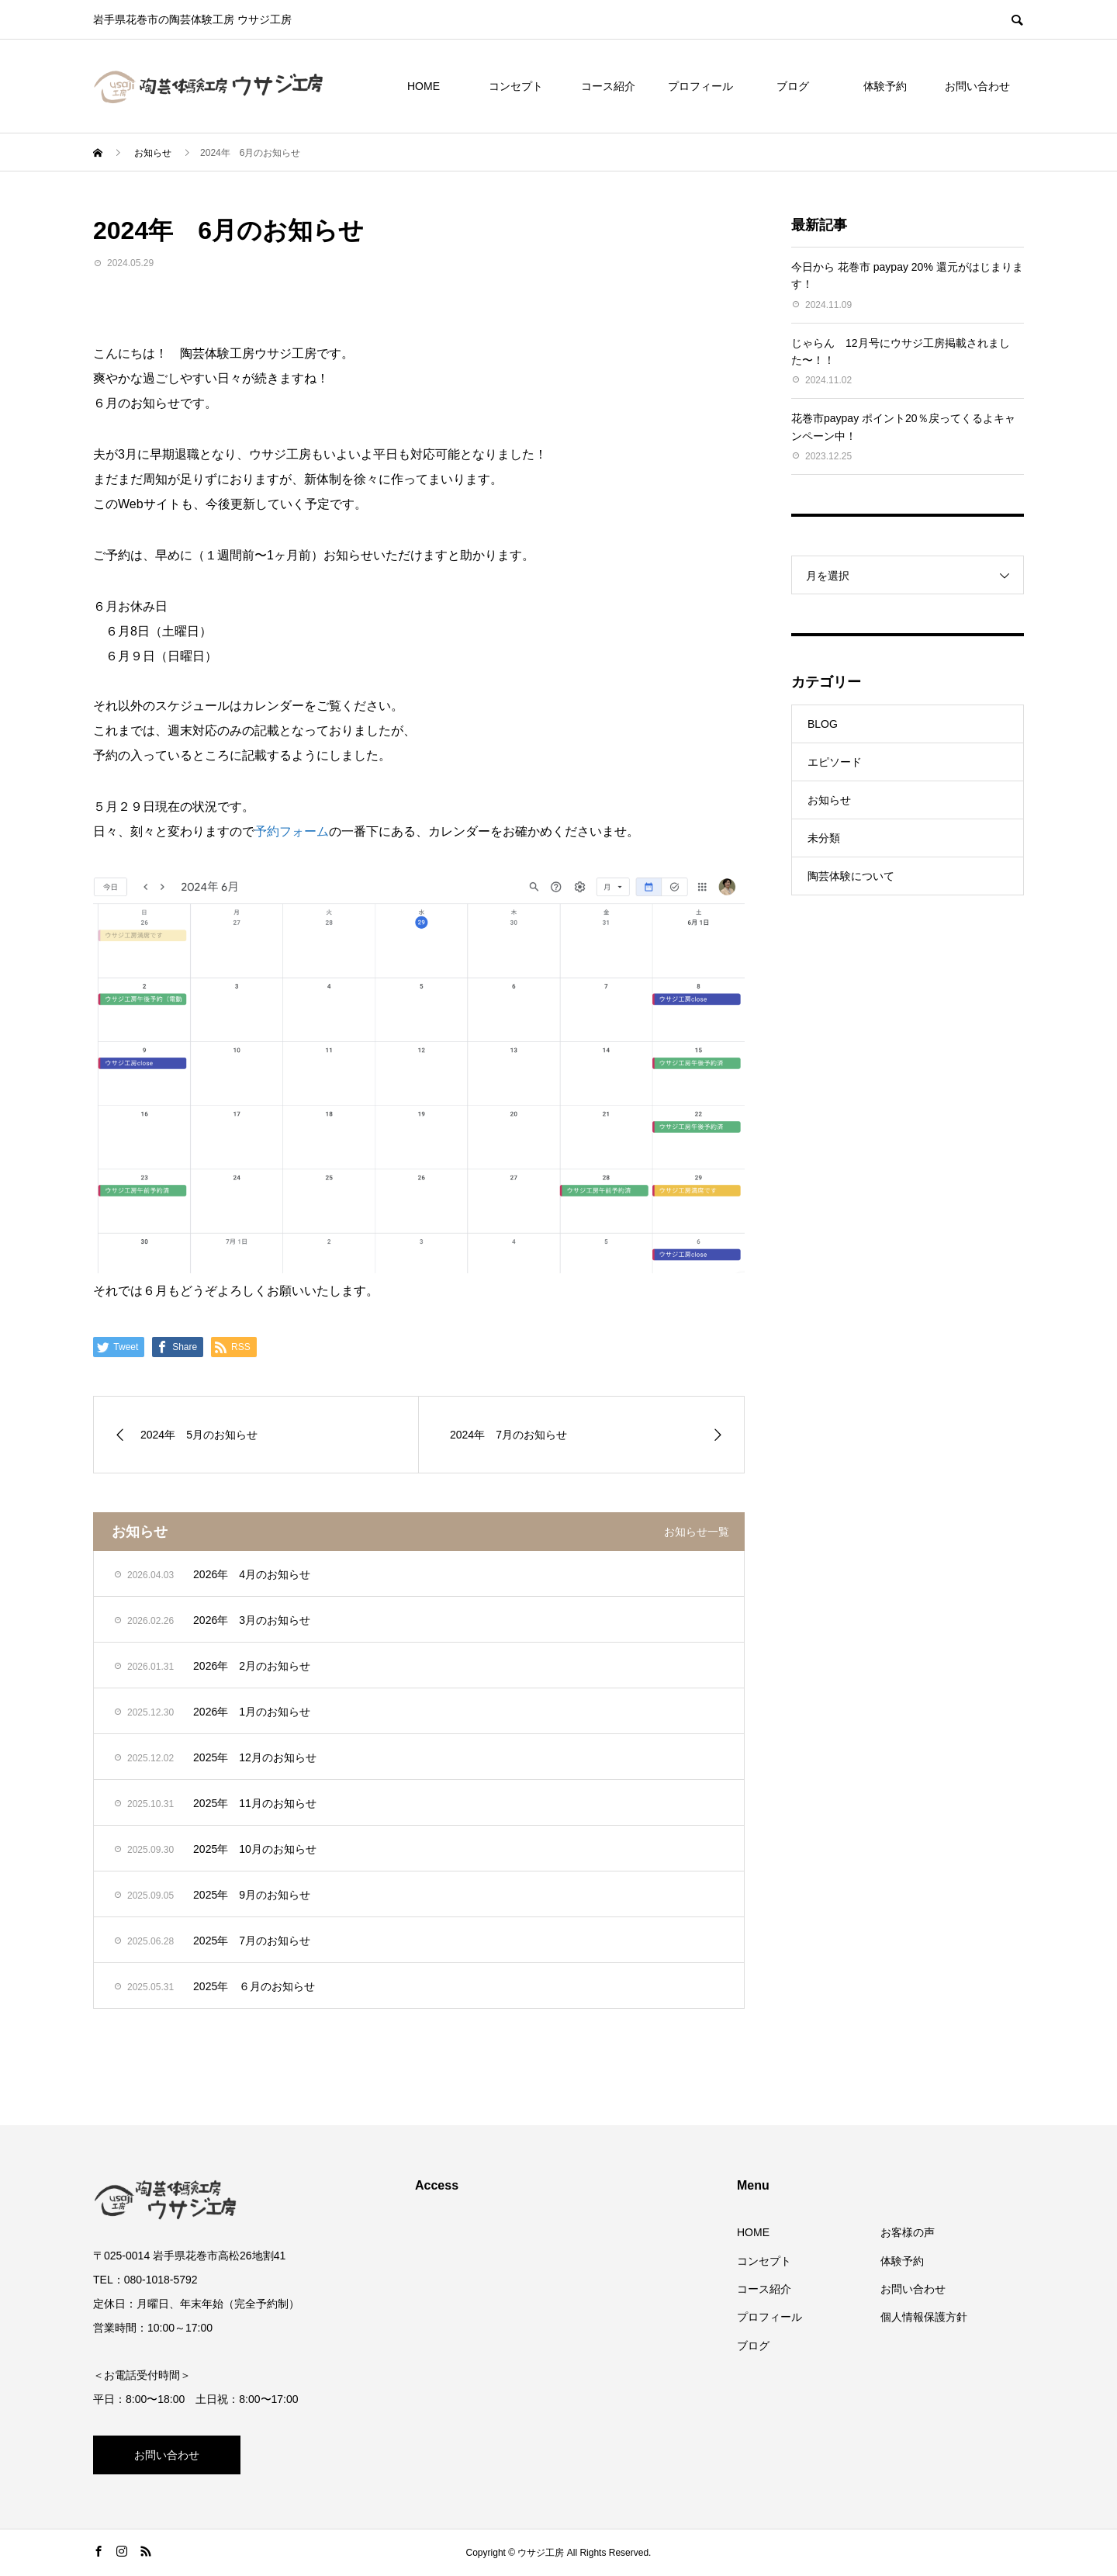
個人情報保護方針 (923, 2317)
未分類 (823, 838)
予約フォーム (291, 831)
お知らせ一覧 (696, 1531)
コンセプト (516, 86)
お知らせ (829, 800)
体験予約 (885, 86)
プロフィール (700, 86)
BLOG (822, 724)
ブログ (792, 86)
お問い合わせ (977, 86)
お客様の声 (907, 2232)
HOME (423, 86)
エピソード (834, 762)
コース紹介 (608, 86)
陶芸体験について (850, 876)
